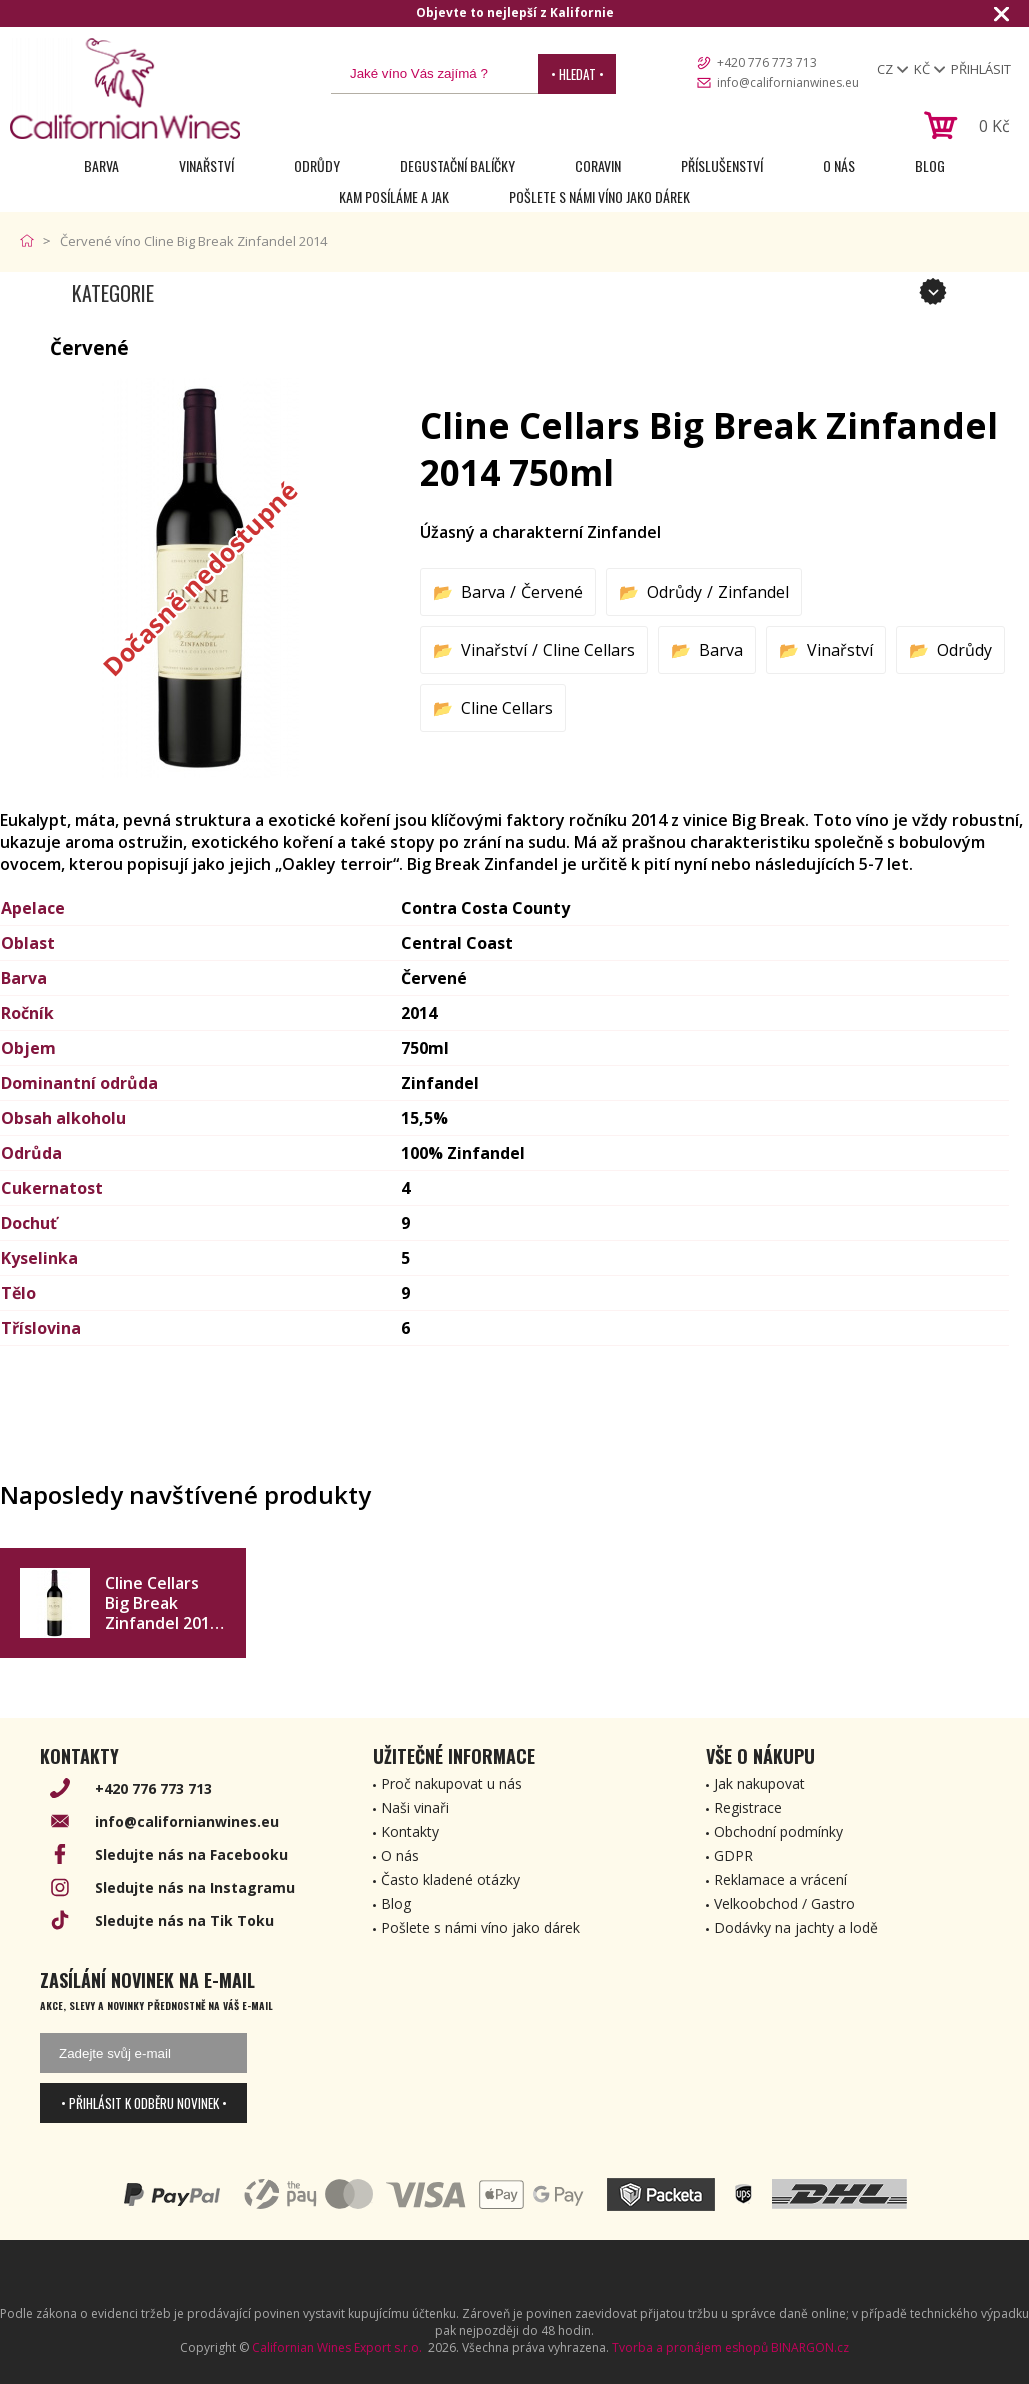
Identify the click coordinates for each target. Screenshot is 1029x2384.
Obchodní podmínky (778, 1831)
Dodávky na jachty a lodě (796, 1927)
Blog (930, 165)
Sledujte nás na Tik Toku (184, 1920)
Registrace (748, 1807)
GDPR (733, 1855)
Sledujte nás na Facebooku (191, 1854)
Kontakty (410, 1831)
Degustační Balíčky (457, 165)
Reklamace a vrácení (780, 1879)
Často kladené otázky (450, 1879)
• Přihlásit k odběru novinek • (144, 2103)
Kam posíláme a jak (394, 196)
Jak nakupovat (759, 1783)
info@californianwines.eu (788, 82)
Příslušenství (722, 165)
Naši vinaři (415, 1807)
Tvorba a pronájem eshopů (690, 2347)
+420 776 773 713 (767, 62)
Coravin (598, 165)
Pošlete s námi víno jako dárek (599, 196)
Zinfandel (753, 592)
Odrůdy (317, 165)
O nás (839, 165)
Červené (552, 592)
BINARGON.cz (810, 2347)
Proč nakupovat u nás (451, 1783)
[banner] (125, 88)
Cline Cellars (589, 650)
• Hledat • (577, 74)
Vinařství (206, 165)
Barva (101, 165)
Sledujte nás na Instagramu (195, 1887)
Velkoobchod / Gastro (784, 1903)
